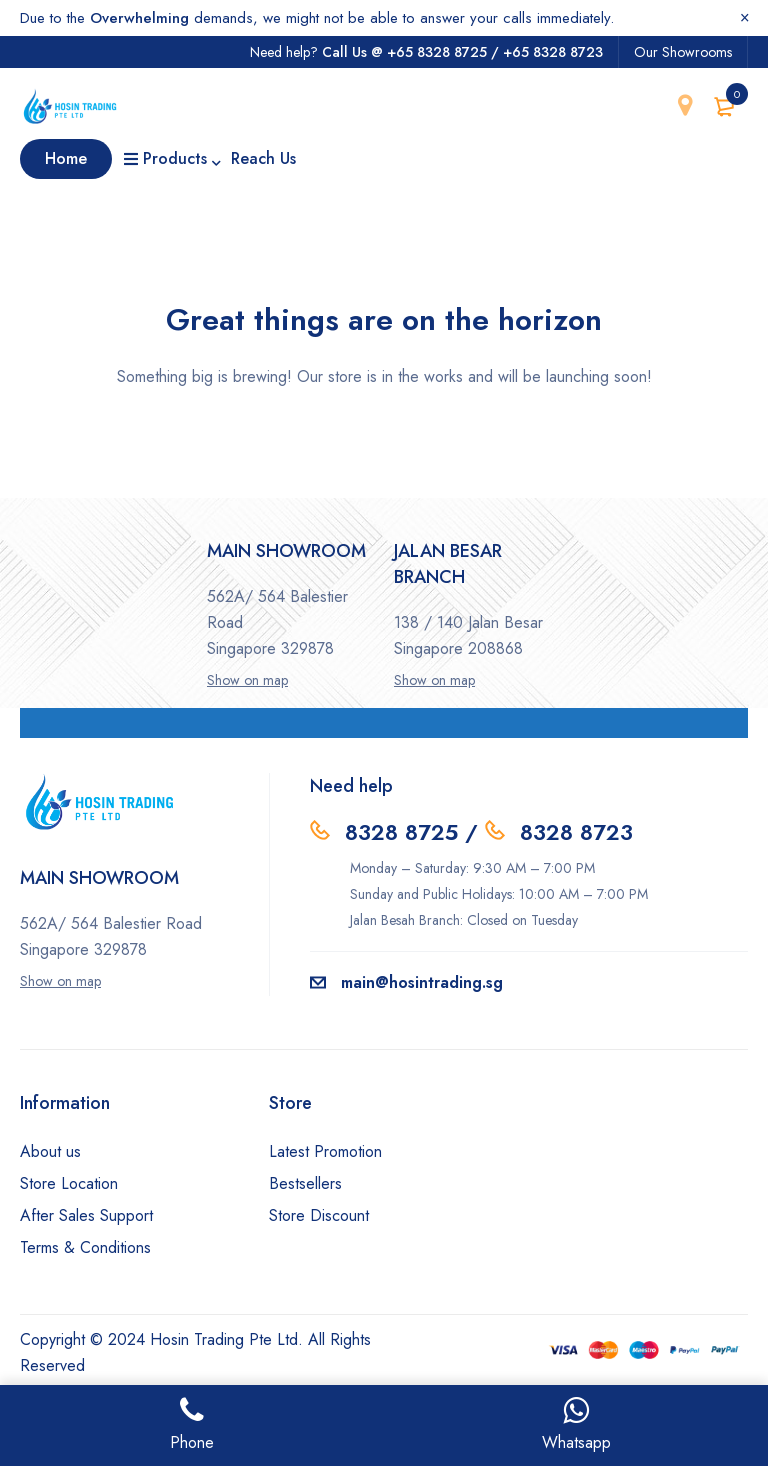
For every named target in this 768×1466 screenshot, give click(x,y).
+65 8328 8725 (437, 52)
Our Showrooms (683, 52)
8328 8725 (401, 832)
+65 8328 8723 (553, 52)
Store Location (69, 1183)
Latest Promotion (325, 1151)
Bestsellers (305, 1183)
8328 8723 (576, 832)
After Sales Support (86, 1215)
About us (50, 1151)
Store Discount (319, 1215)
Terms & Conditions (85, 1247)
